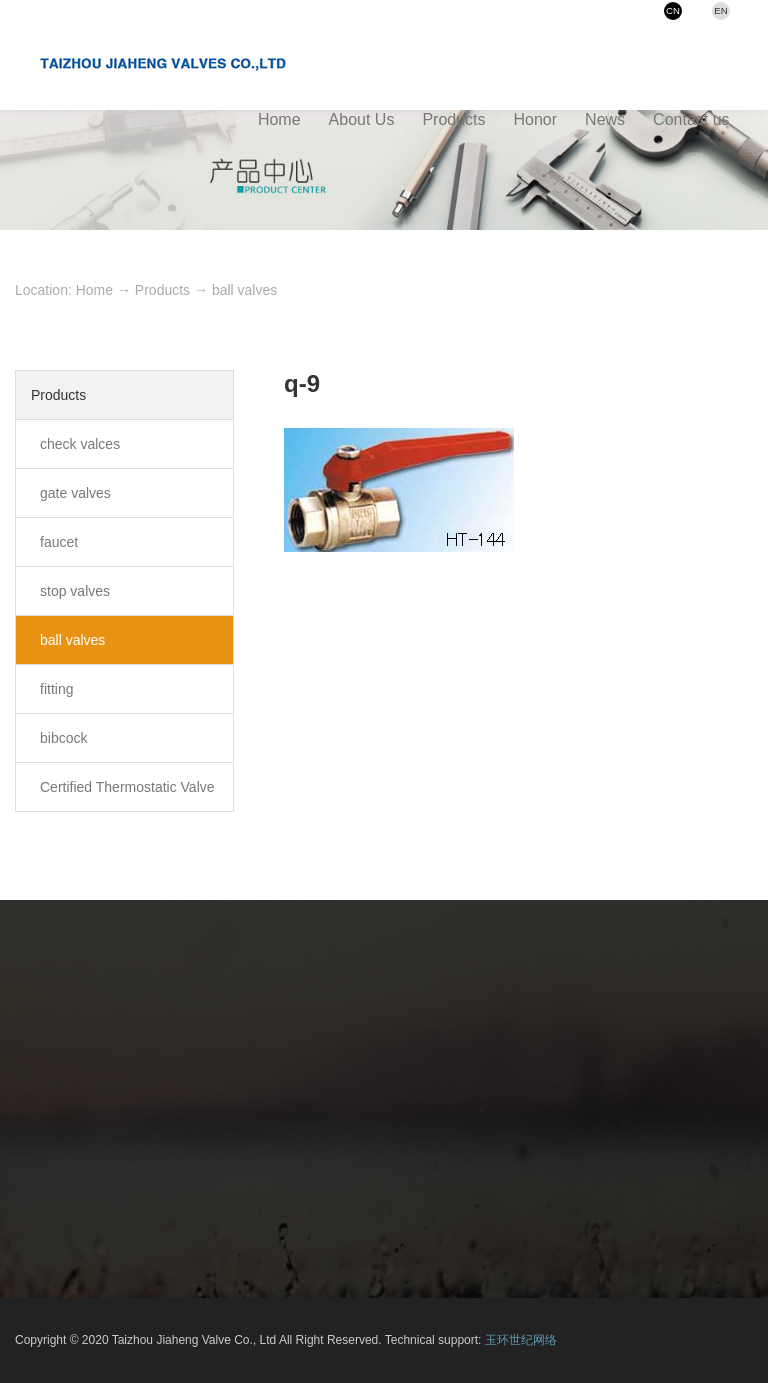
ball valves (244, 290)
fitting (56, 689)
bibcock (63, 738)
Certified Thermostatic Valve (127, 787)
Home (94, 290)
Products (162, 290)
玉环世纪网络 (521, 1340)
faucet (59, 542)
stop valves (75, 591)
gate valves (75, 493)
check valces (80, 444)
